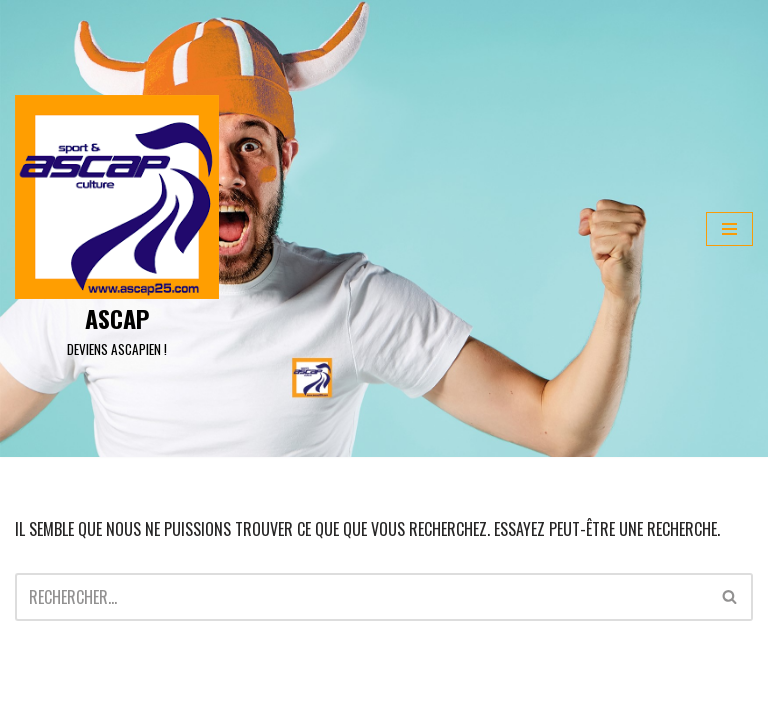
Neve (29, 701)
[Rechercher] (361, 597)
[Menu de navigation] (729, 229)
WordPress (190, 701)
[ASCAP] (117, 229)
